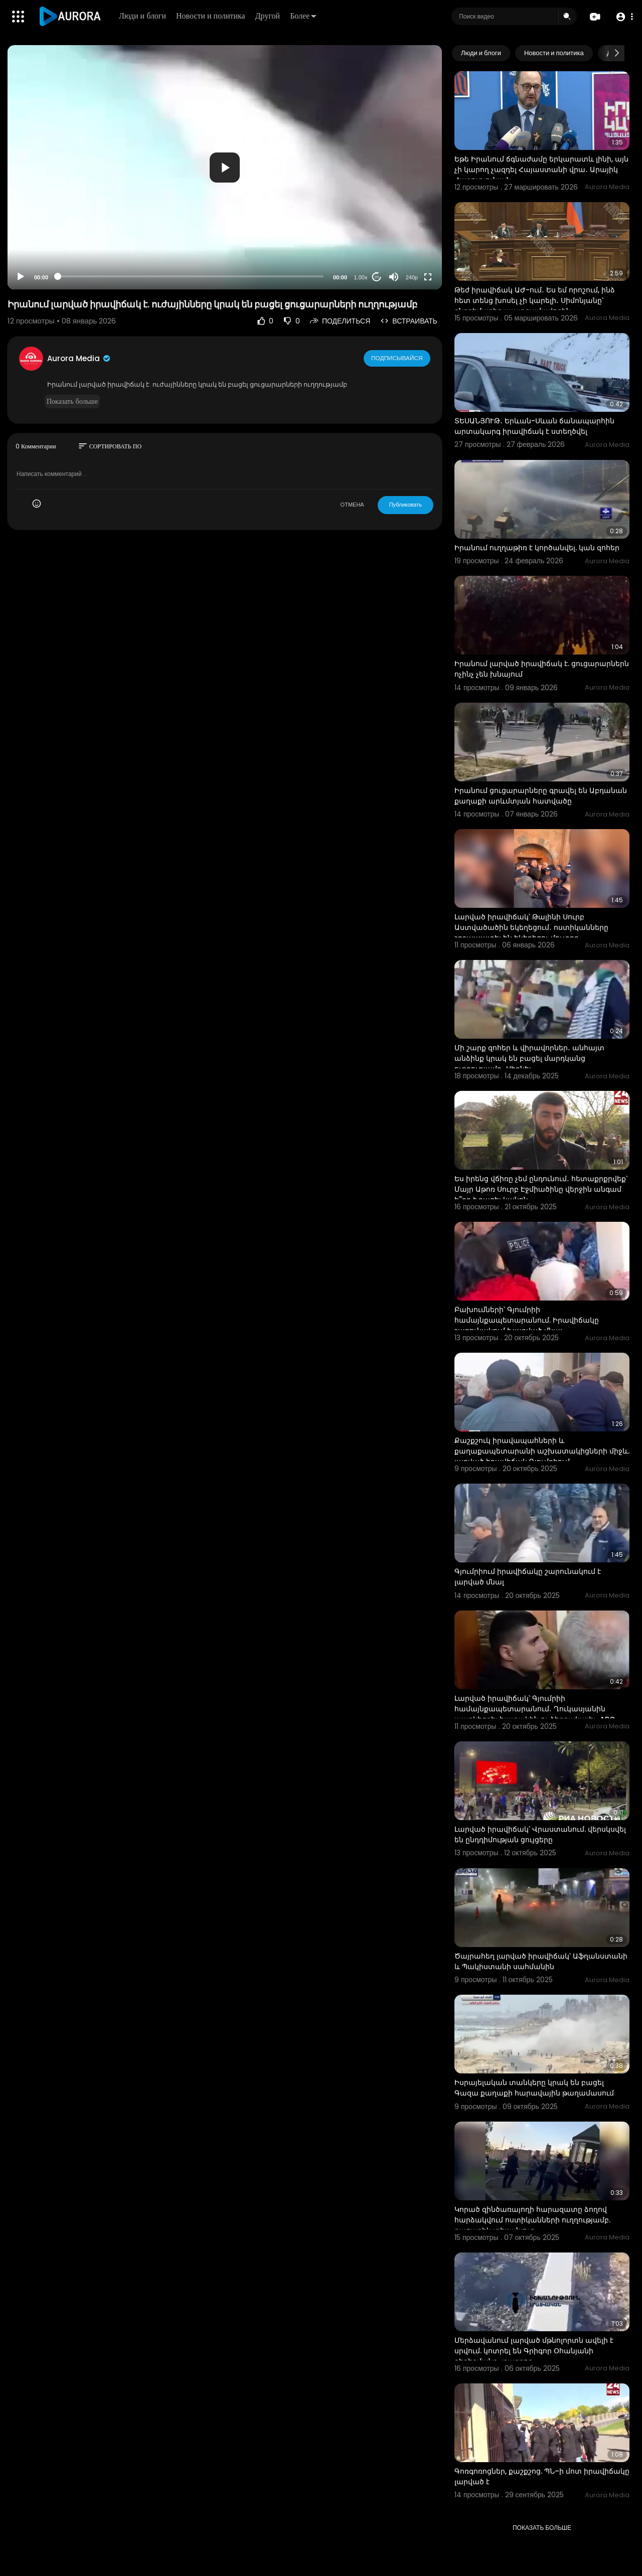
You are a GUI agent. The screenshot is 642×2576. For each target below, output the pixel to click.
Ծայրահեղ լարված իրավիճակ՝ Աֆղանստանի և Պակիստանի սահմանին (540, 1961)
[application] (225, 167)
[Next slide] (616, 53)
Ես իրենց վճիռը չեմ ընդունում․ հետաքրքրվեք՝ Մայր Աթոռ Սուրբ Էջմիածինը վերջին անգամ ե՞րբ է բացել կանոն (540, 1189)
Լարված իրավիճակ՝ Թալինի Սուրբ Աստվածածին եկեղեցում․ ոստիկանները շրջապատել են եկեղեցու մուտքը (531, 927)
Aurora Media (79, 358)
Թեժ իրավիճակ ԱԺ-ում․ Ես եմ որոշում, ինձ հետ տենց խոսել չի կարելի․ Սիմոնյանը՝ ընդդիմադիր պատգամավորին (534, 300)
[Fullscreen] (428, 277)
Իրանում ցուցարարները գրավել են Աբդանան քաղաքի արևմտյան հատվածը (540, 795)
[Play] (21, 277)
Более (304, 16)
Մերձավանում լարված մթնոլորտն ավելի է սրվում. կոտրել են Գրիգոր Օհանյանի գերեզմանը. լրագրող (533, 2350)
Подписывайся (397, 358)
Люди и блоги (143, 16)
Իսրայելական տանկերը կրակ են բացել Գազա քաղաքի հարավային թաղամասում (534, 2087)
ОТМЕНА (352, 505)
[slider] (191, 276)
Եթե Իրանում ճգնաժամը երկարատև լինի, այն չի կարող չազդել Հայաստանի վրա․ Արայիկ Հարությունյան (541, 169)
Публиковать (405, 505)
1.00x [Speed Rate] (361, 277)
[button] (623, 17)
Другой (268, 16)
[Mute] (394, 277)
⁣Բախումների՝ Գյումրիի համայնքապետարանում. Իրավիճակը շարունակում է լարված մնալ (526, 1320)
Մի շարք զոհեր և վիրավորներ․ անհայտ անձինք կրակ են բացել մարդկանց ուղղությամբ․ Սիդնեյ (529, 1058)
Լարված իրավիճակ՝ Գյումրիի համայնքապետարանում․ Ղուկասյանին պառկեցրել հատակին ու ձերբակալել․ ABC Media (534, 1714)
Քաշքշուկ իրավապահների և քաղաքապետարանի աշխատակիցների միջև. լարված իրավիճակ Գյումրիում (541, 1451)
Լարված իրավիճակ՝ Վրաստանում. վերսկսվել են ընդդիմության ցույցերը (540, 1834)
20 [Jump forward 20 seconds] (377, 277)
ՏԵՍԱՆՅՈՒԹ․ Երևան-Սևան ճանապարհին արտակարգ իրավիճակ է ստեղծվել (534, 426)
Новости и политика (211, 16)
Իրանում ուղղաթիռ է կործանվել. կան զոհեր (536, 548)
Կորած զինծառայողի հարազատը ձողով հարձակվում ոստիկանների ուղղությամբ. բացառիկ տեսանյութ (532, 2219)
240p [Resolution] (412, 277)
